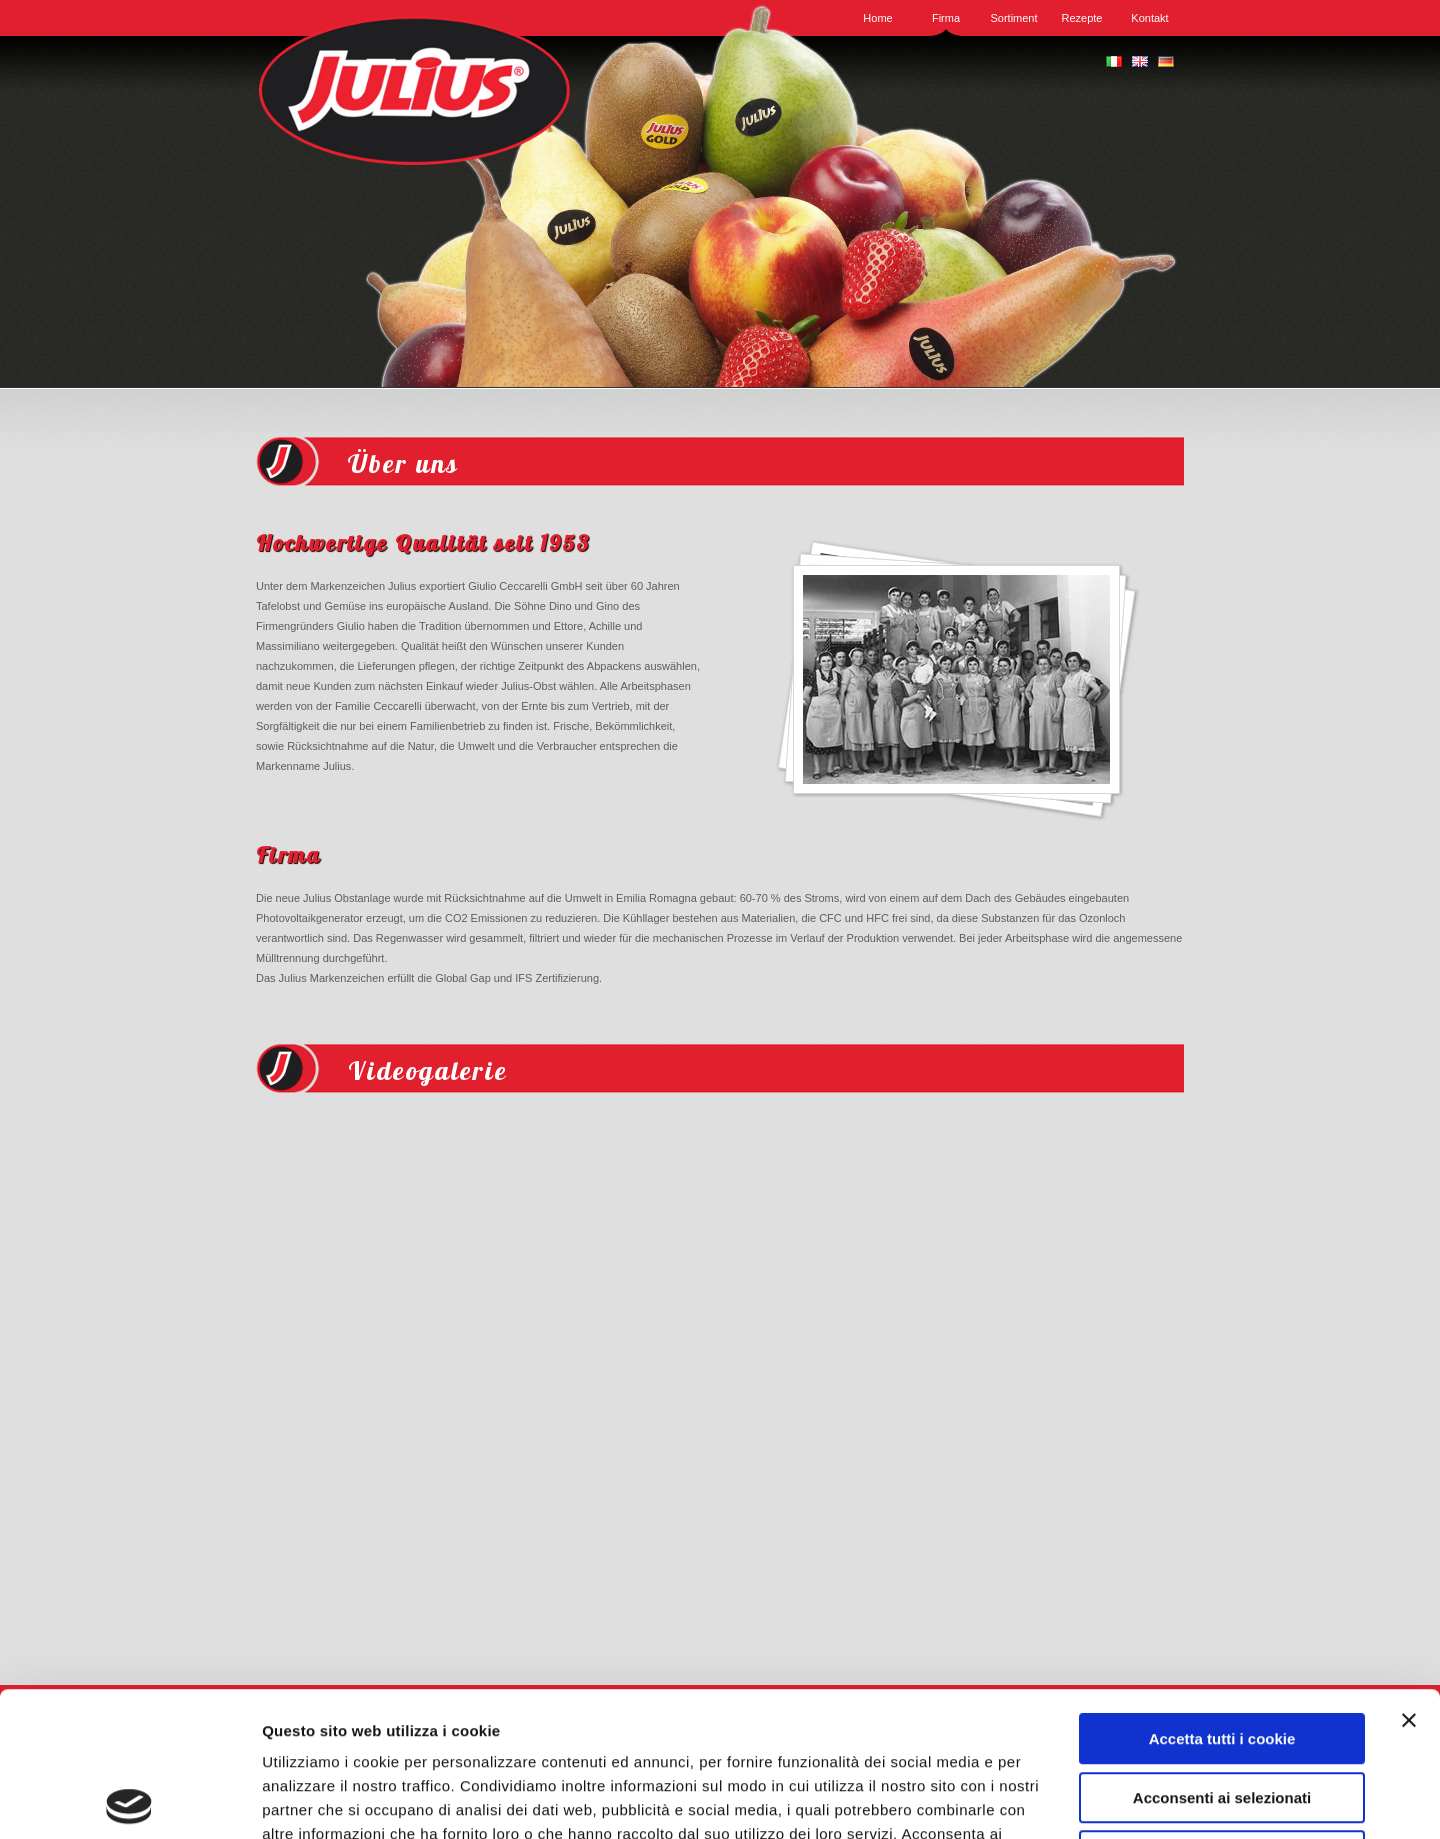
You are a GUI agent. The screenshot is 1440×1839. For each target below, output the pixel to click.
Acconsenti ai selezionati (1222, 1653)
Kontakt (1149, 18)
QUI (902, 1713)
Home (877, 18)
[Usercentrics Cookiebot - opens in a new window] (129, 1800)
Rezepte (1082, 18)
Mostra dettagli (1062, 1799)
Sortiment (1013, 18)
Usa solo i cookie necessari (1222, 1711)
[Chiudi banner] (1409, 1576)
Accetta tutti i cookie (1222, 1594)
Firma (946, 18)
